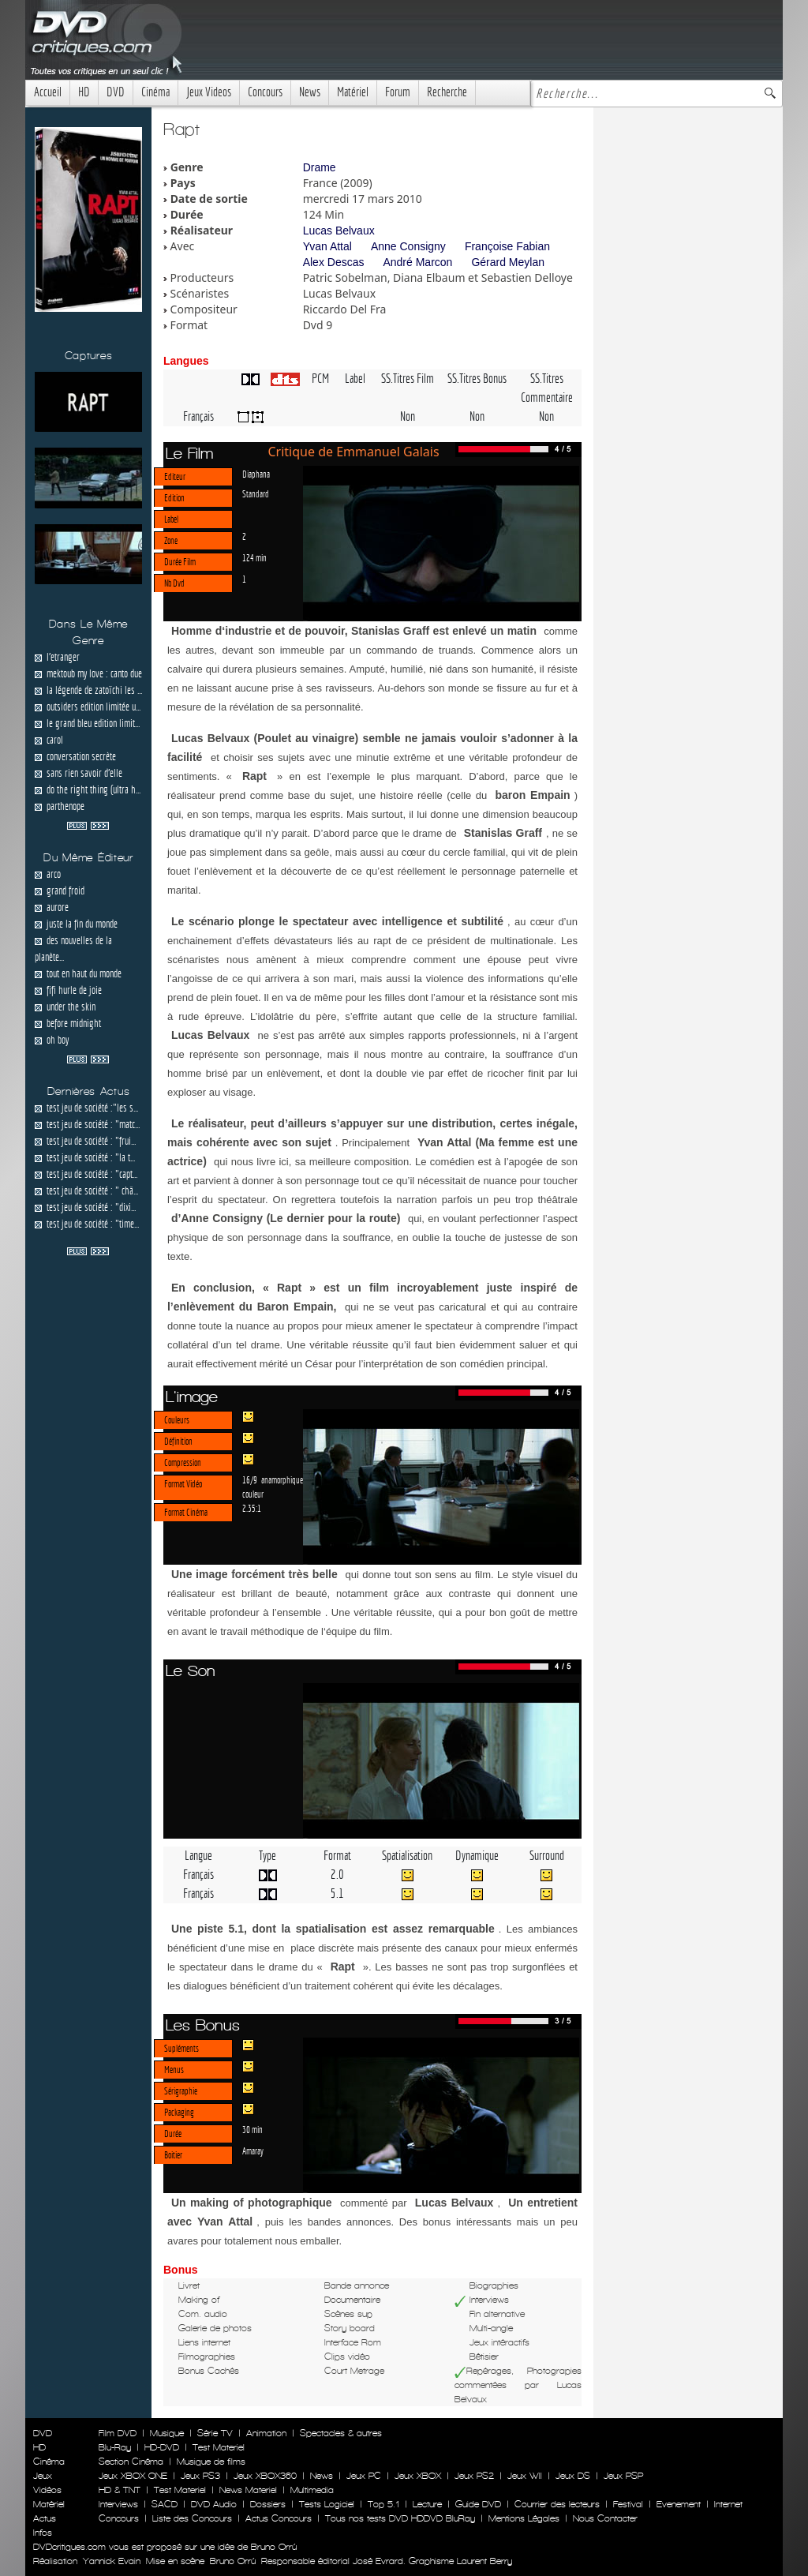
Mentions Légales (523, 2518)
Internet (728, 2504)
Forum (397, 91)
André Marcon (417, 262)
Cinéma (155, 91)
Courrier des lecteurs (557, 2504)
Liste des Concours (192, 2518)
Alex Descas (334, 262)
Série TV (215, 2433)
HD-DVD (161, 2447)
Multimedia (312, 2490)
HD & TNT (119, 2490)
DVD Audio (214, 2504)
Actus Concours (278, 2518)
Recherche (447, 91)
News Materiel (248, 2490)
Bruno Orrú (233, 2561)
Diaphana (256, 473)
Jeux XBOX (418, 2475)
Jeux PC (363, 2475)
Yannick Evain (111, 2561)
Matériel (352, 91)
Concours (265, 91)
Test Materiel (219, 2447)
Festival (628, 2504)
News (309, 91)
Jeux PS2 (474, 2475)
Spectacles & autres (341, 2433)
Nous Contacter (604, 2518)
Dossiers (268, 2504)
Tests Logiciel (326, 2504)
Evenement (678, 2504)
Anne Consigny (408, 246)
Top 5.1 (383, 2504)
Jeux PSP (623, 2475)
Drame (319, 167)
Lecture (427, 2504)
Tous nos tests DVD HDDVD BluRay (400, 2518)
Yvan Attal (327, 246)
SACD (165, 2504)
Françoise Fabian (507, 246)
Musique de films (211, 2461)
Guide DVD (478, 2504)
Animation (266, 2433)
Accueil (48, 91)
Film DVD (118, 2433)
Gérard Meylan (507, 262)
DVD (116, 91)
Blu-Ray (115, 2447)
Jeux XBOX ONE (133, 2475)
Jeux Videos (208, 91)
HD (84, 91)
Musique (167, 2433)
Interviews (118, 2504)
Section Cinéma (131, 2461)
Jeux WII (524, 2475)
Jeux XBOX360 (265, 2475)
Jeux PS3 (200, 2475)
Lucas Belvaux (339, 230)
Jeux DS (573, 2475)
